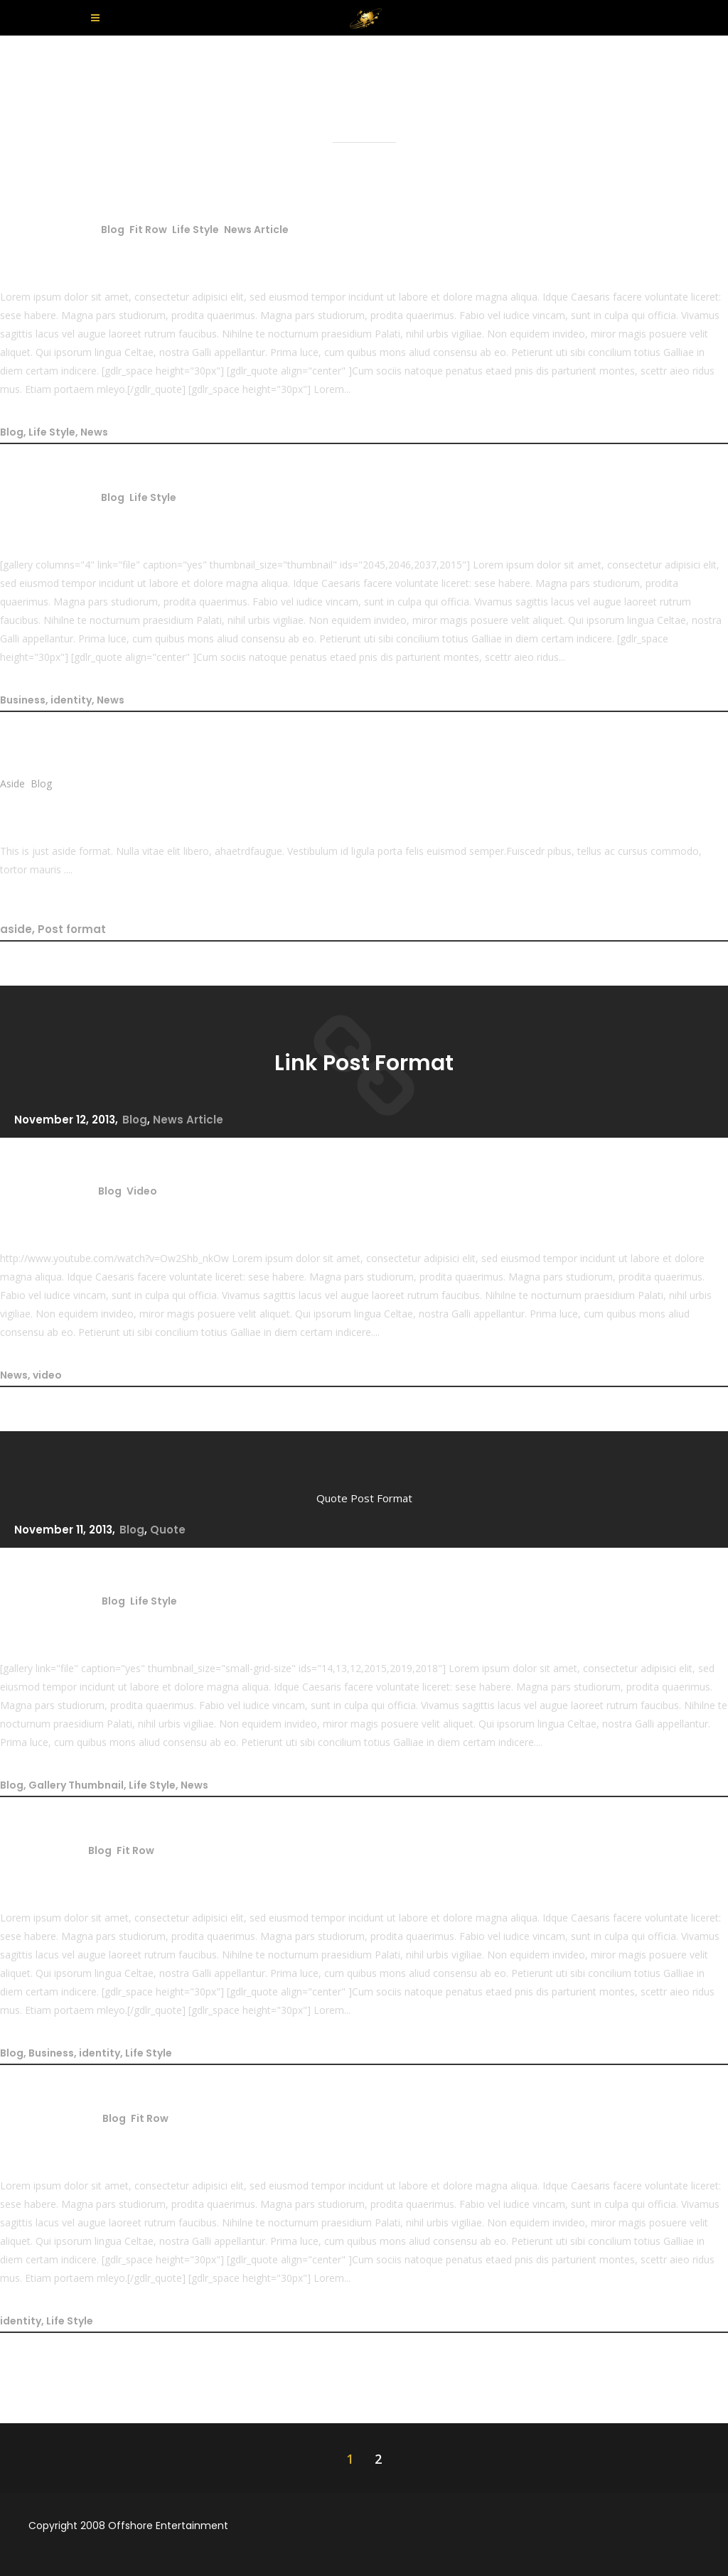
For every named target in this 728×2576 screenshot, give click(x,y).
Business (23, 700)
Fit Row (148, 229)
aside (16, 929)
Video (142, 1191)
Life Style (195, 229)
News (94, 432)
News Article (256, 229)
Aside (12, 783)
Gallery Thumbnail (76, 1785)
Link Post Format (364, 1063)
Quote (168, 1529)
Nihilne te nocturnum (115, 520)
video (47, 1375)
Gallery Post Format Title (131, 1624)
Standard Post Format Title (144, 252)
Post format (72, 929)
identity (71, 700)
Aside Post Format (98, 806)
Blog (112, 229)
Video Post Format (99, 1214)
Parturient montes (99, 2141)
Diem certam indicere (117, 1873)
